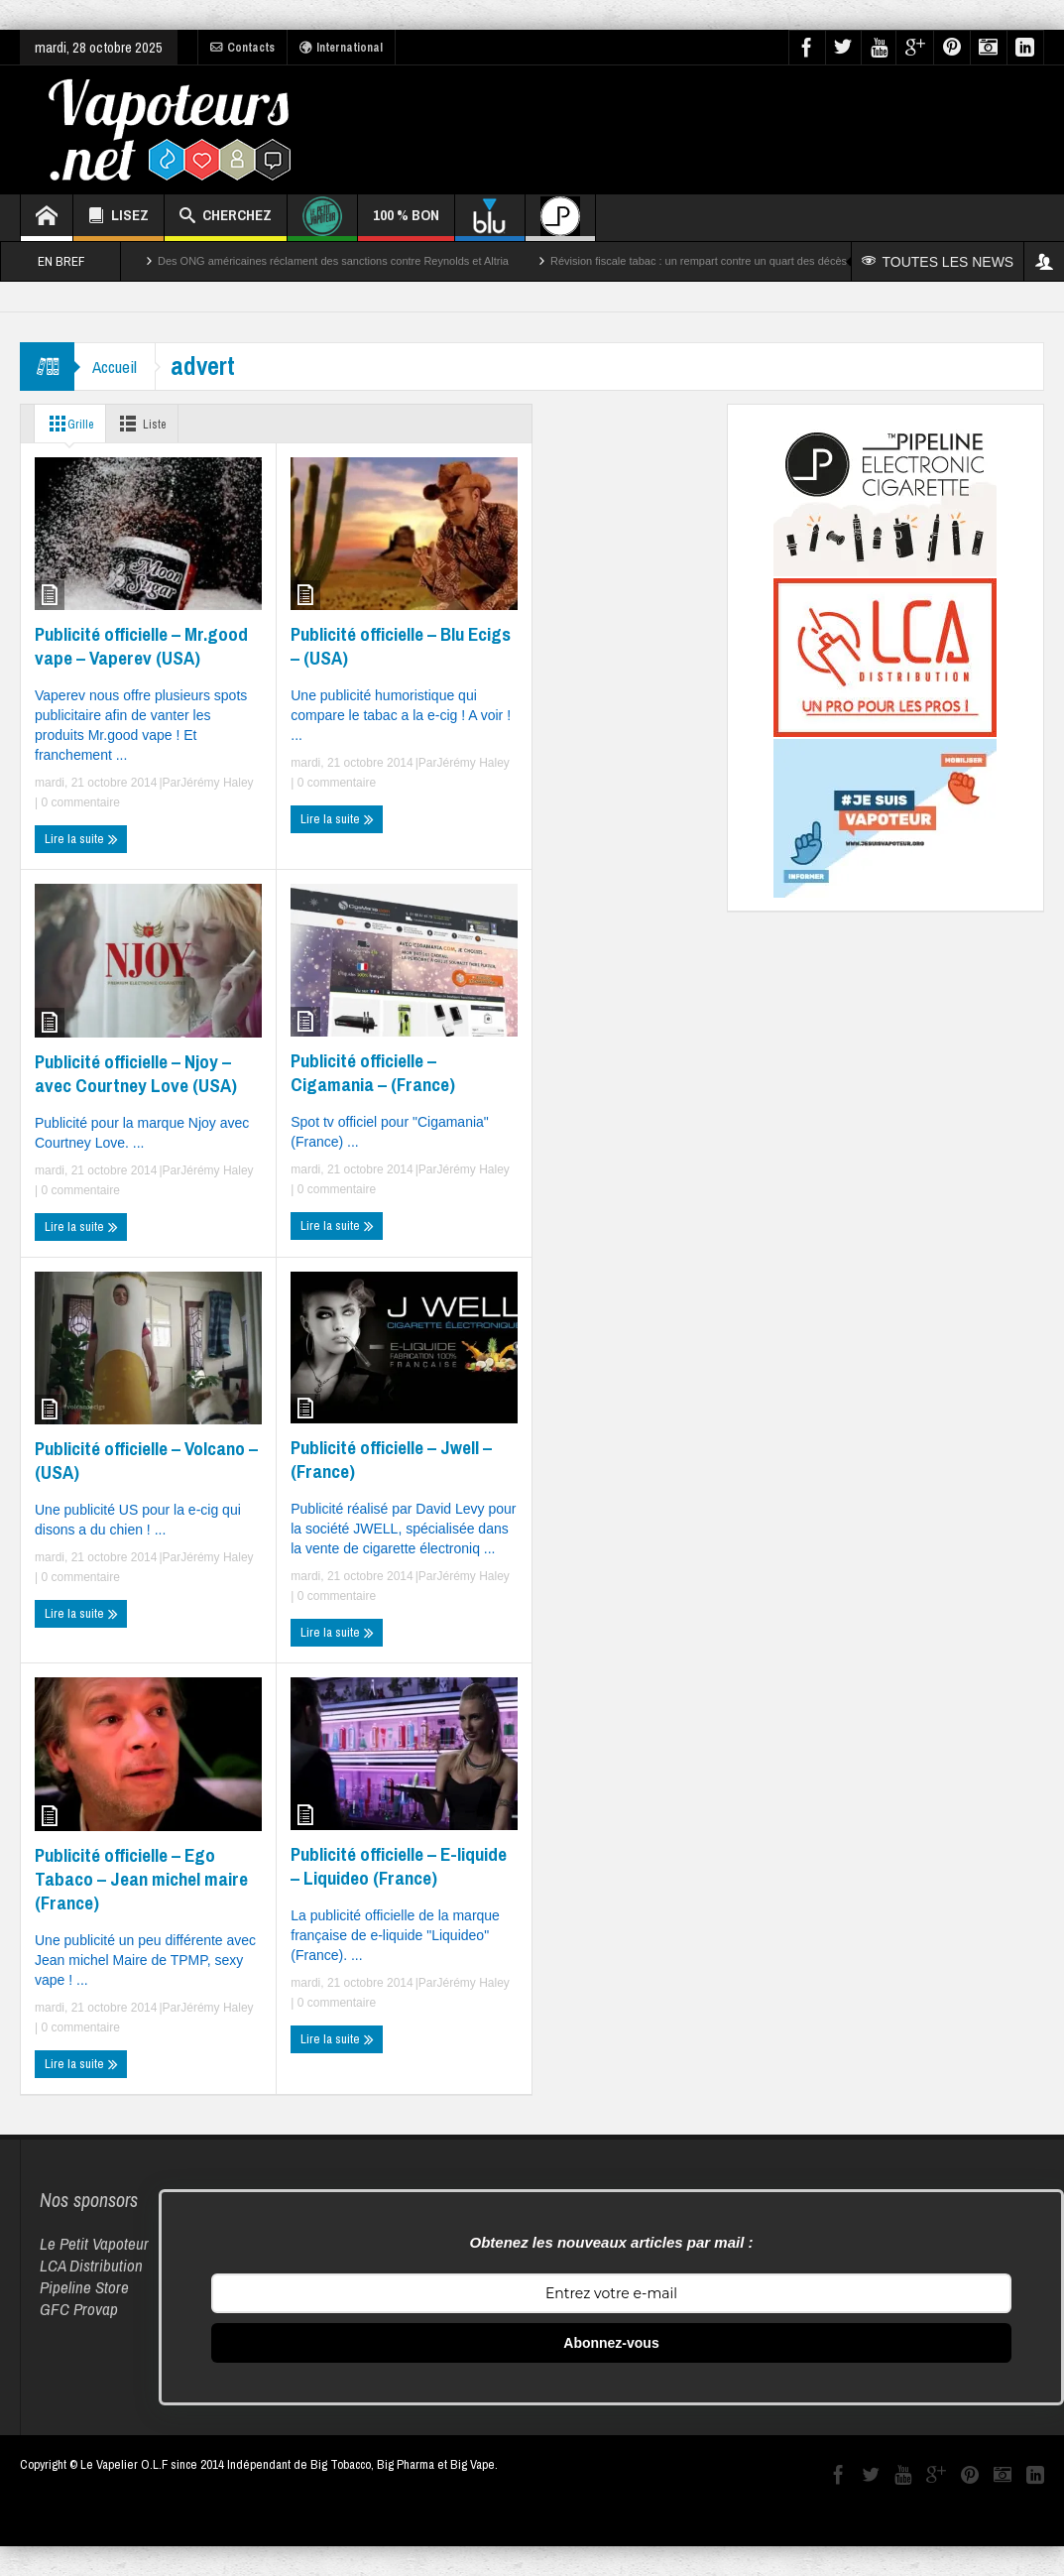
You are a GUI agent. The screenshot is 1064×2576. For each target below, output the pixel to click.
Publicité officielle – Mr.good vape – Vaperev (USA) (141, 646)
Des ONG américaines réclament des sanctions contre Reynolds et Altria (333, 261)
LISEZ (118, 217)
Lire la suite (81, 839)
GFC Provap (79, 2308)
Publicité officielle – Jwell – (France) (391, 1459)
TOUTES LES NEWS (938, 262)
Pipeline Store (84, 2286)
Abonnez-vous (610, 2343)
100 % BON (406, 222)
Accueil (116, 366)
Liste (149, 423)
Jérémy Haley (216, 783)
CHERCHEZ (226, 217)
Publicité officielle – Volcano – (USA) (146, 1460)
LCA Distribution (91, 2265)
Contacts (242, 48)
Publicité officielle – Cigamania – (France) (373, 1072)
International (341, 48)
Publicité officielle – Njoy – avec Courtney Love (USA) (136, 1073)
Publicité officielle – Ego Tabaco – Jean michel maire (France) (141, 1878)
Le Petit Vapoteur (94, 2243)
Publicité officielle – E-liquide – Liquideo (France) (399, 1866)
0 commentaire (79, 802)
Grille (69, 423)
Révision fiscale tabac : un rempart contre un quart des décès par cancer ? (730, 261)
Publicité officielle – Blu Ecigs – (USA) (401, 646)
